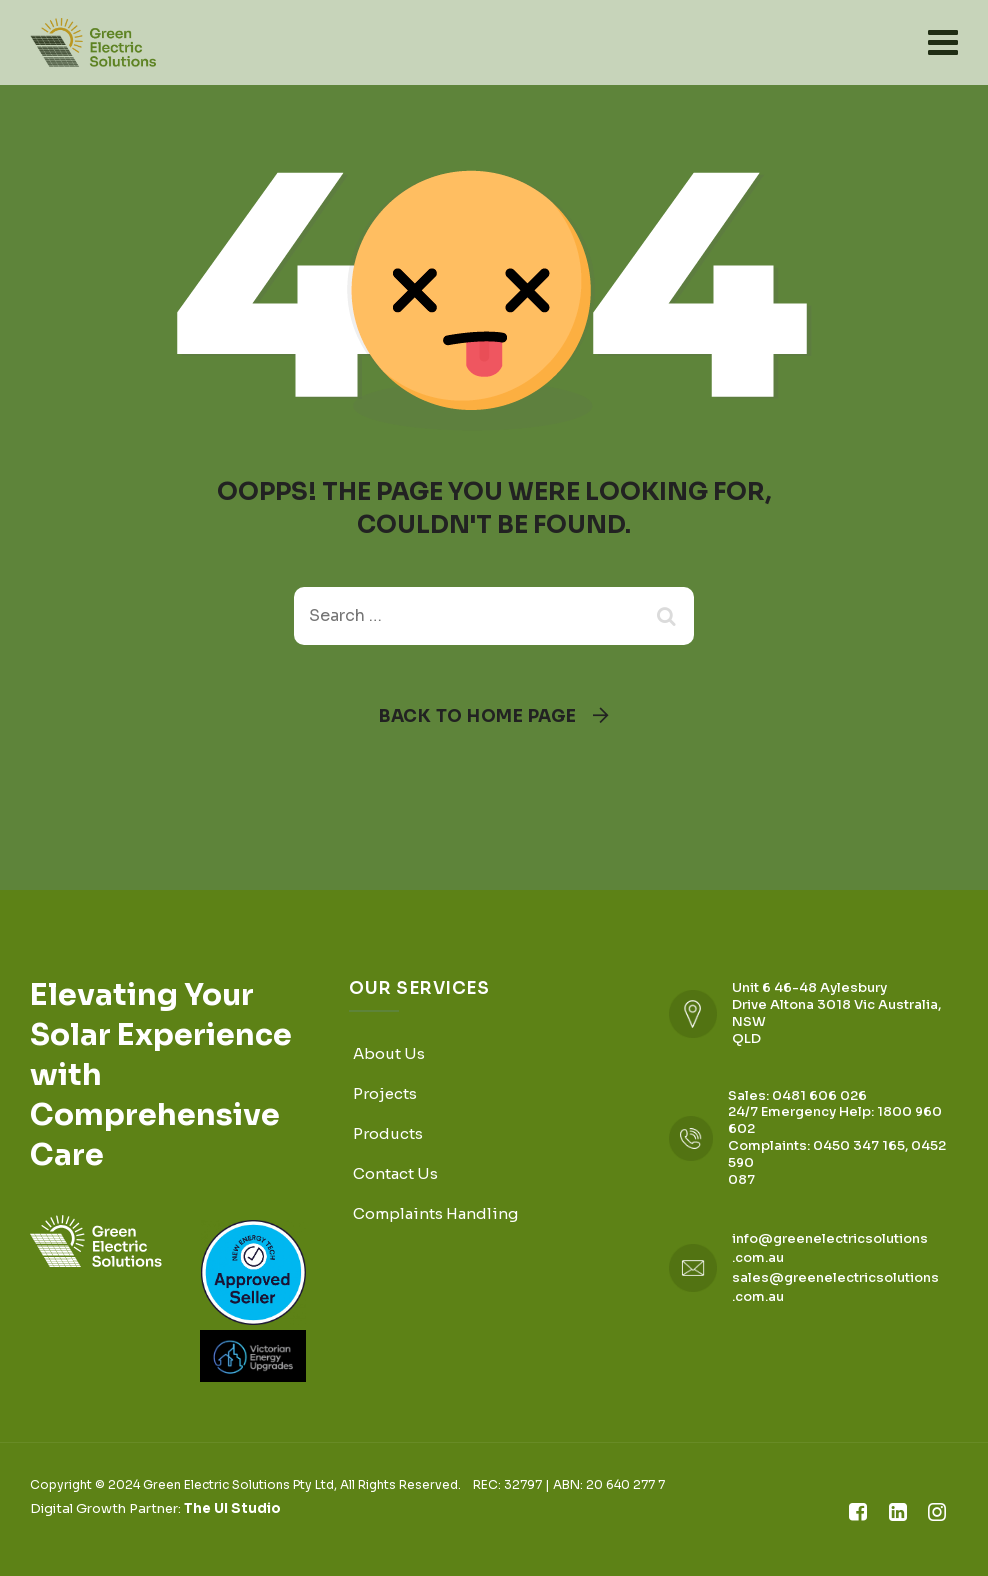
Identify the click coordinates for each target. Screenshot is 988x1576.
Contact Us (395, 1173)
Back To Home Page (478, 716)
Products (388, 1133)
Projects (385, 1093)
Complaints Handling (435, 1213)
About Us (389, 1053)
